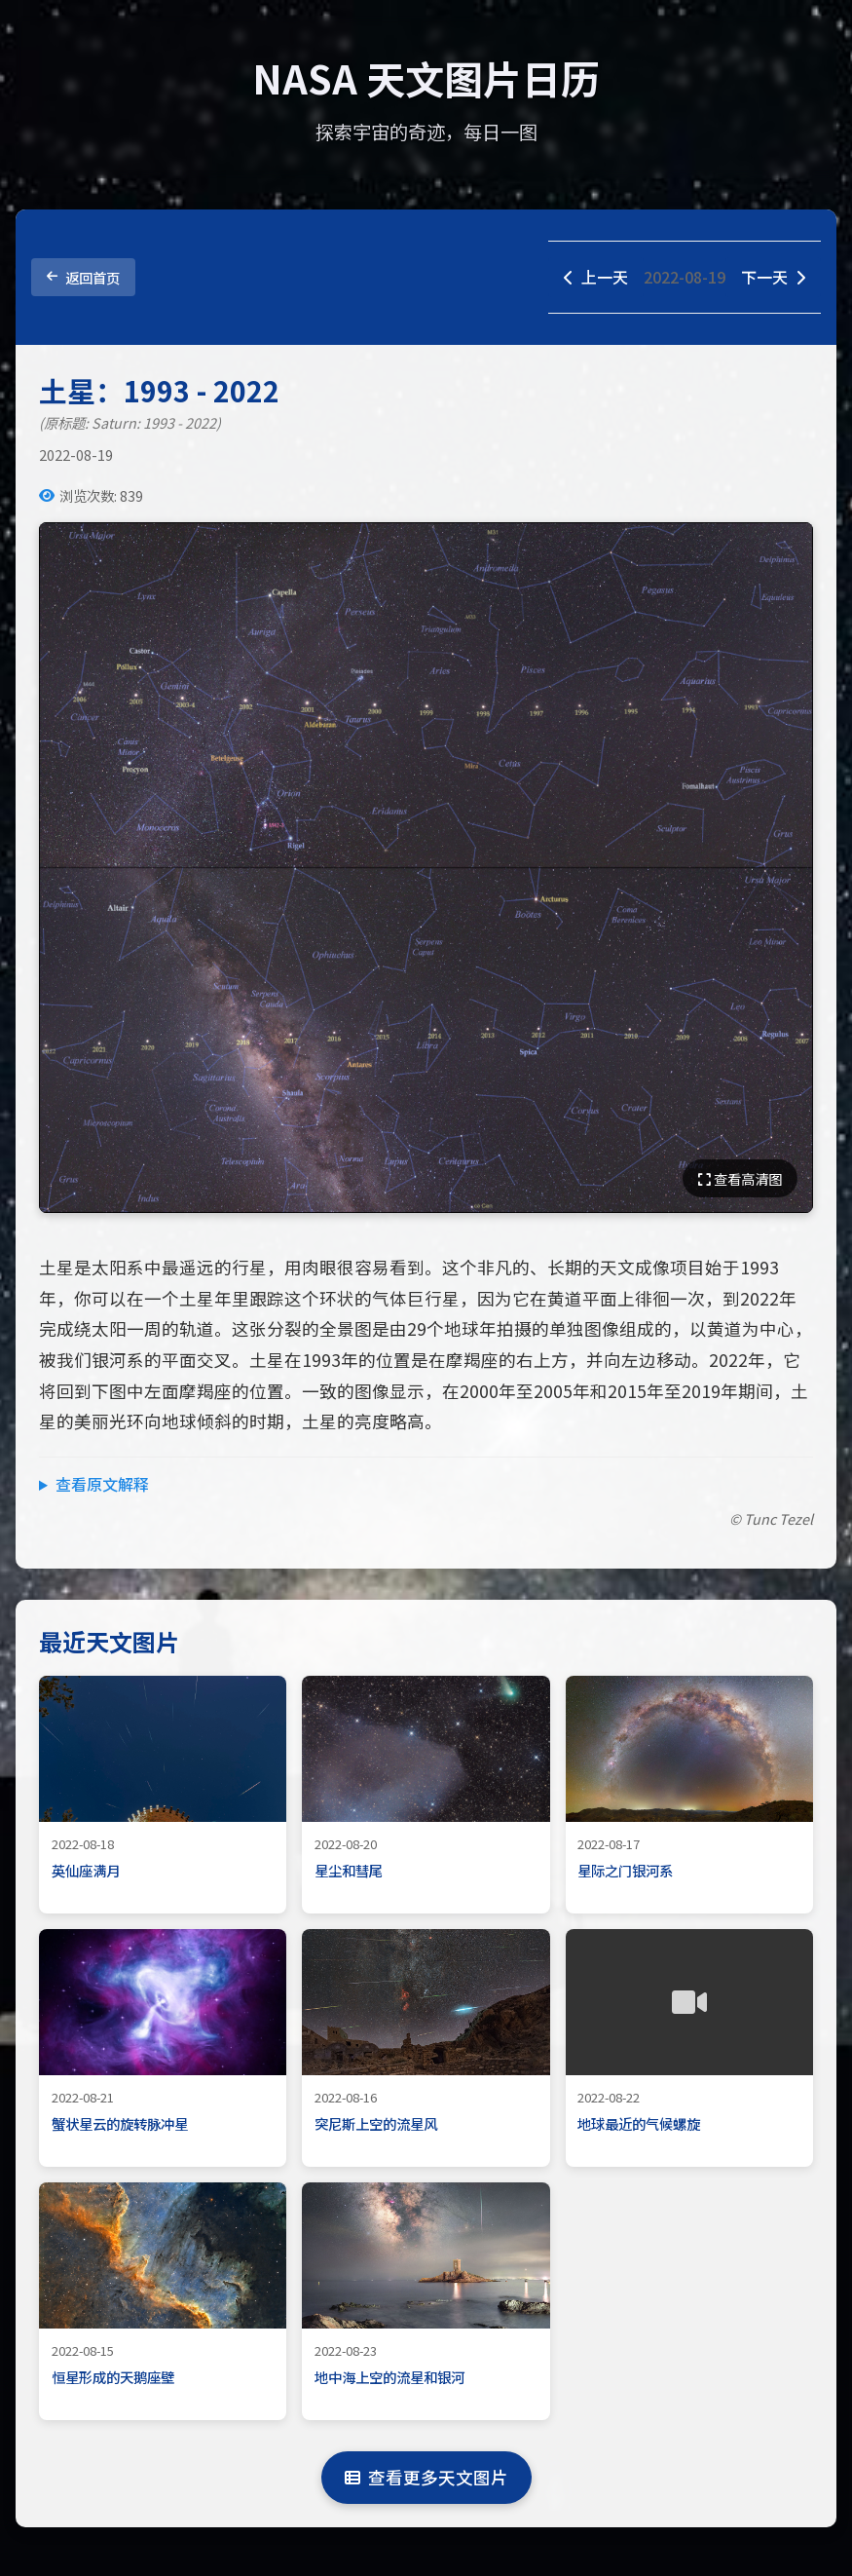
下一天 (773, 276)
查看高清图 (740, 1178)
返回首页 (83, 277)
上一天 (596, 276)
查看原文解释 (102, 1484)
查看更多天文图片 (426, 2477)
